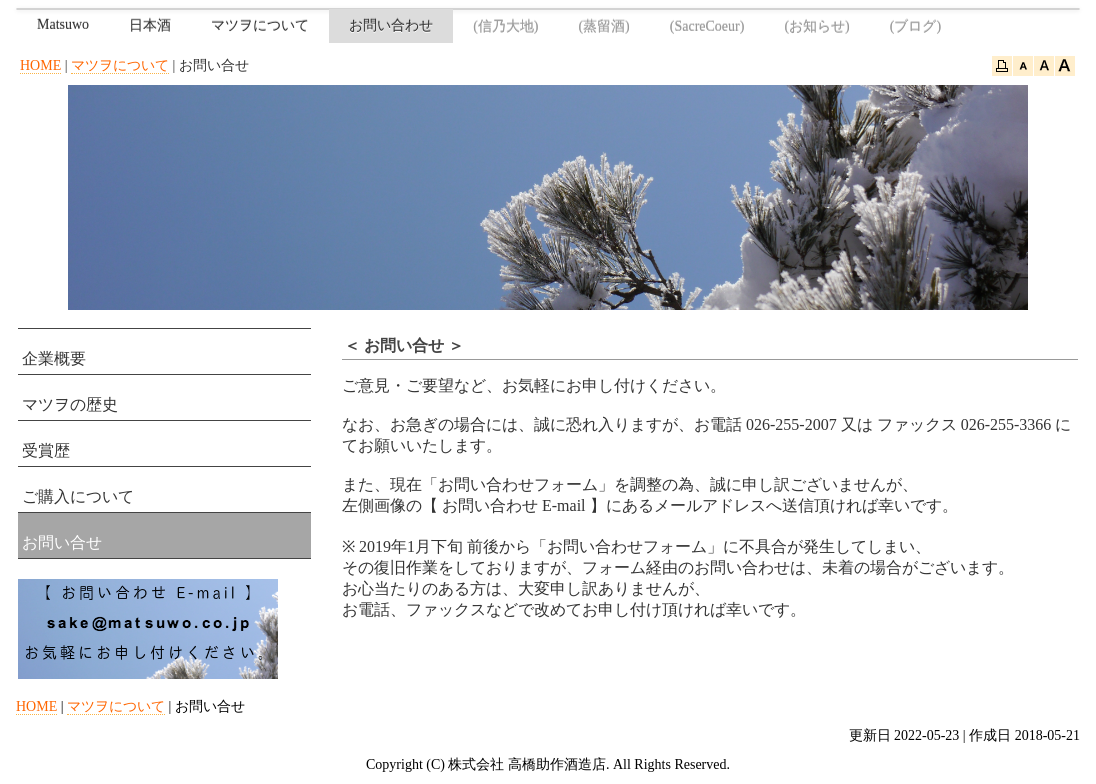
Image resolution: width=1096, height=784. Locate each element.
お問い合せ (62, 542)
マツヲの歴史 (70, 404)
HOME (40, 65)
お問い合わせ (391, 25)
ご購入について (78, 496)
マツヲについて (260, 25)
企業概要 (54, 358)
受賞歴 (46, 450)
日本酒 (150, 25)
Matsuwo (63, 24)
